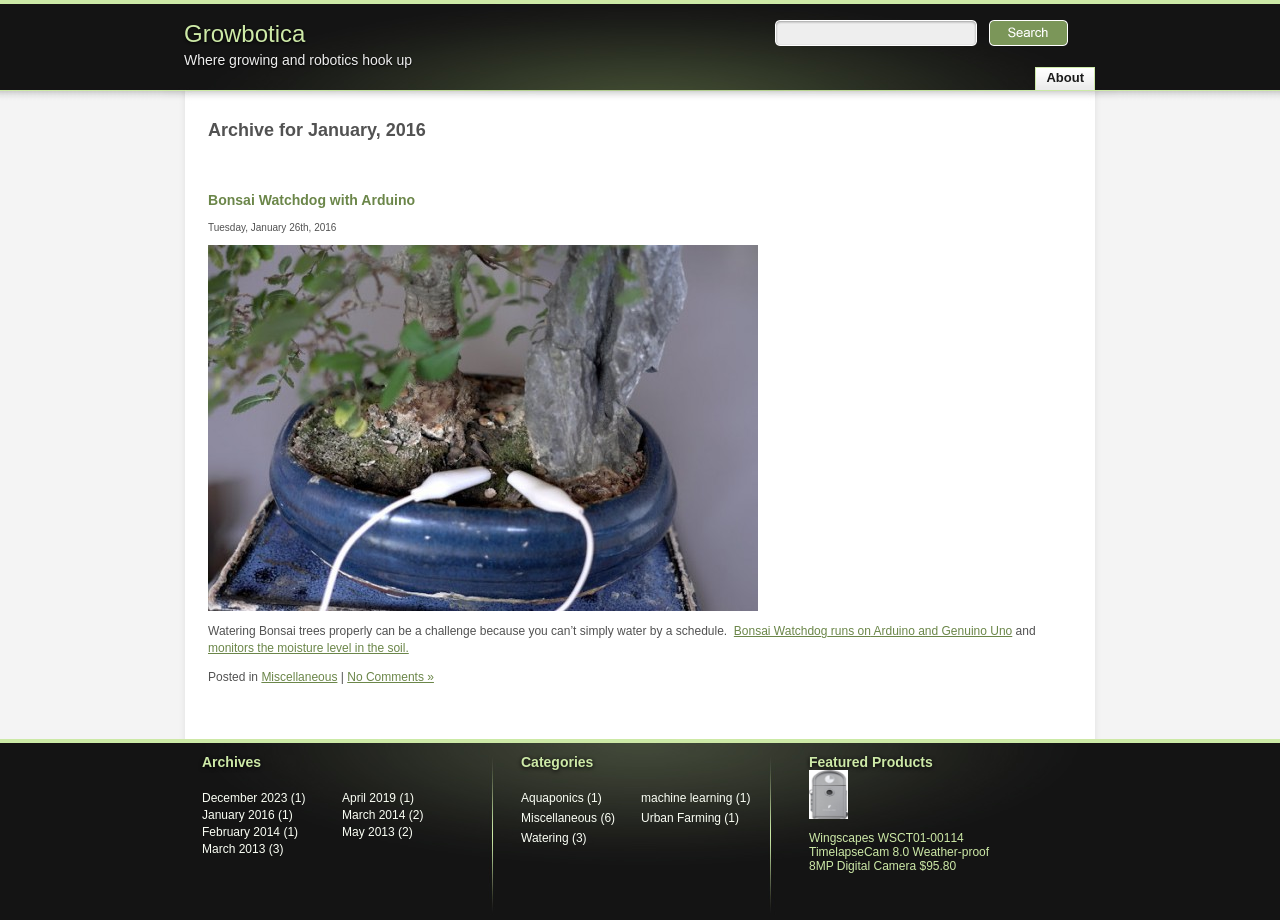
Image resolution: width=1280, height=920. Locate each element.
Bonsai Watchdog (781, 631)
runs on (848, 631)
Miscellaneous (299, 677)
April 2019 (369, 798)
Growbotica (244, 33)
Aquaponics (552, 798)
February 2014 (241, 832)
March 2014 (373, 815)
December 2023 (244, 798)
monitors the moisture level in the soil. (308, 648)
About (1065, 77)
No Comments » (390, 677)
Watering (545, 838)
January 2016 (238, 815)
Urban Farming (681, 818)
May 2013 (368, 832)
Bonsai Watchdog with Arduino (311, 200)
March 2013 (233, 849)
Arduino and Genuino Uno (941, 631)
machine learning (686, 798)
